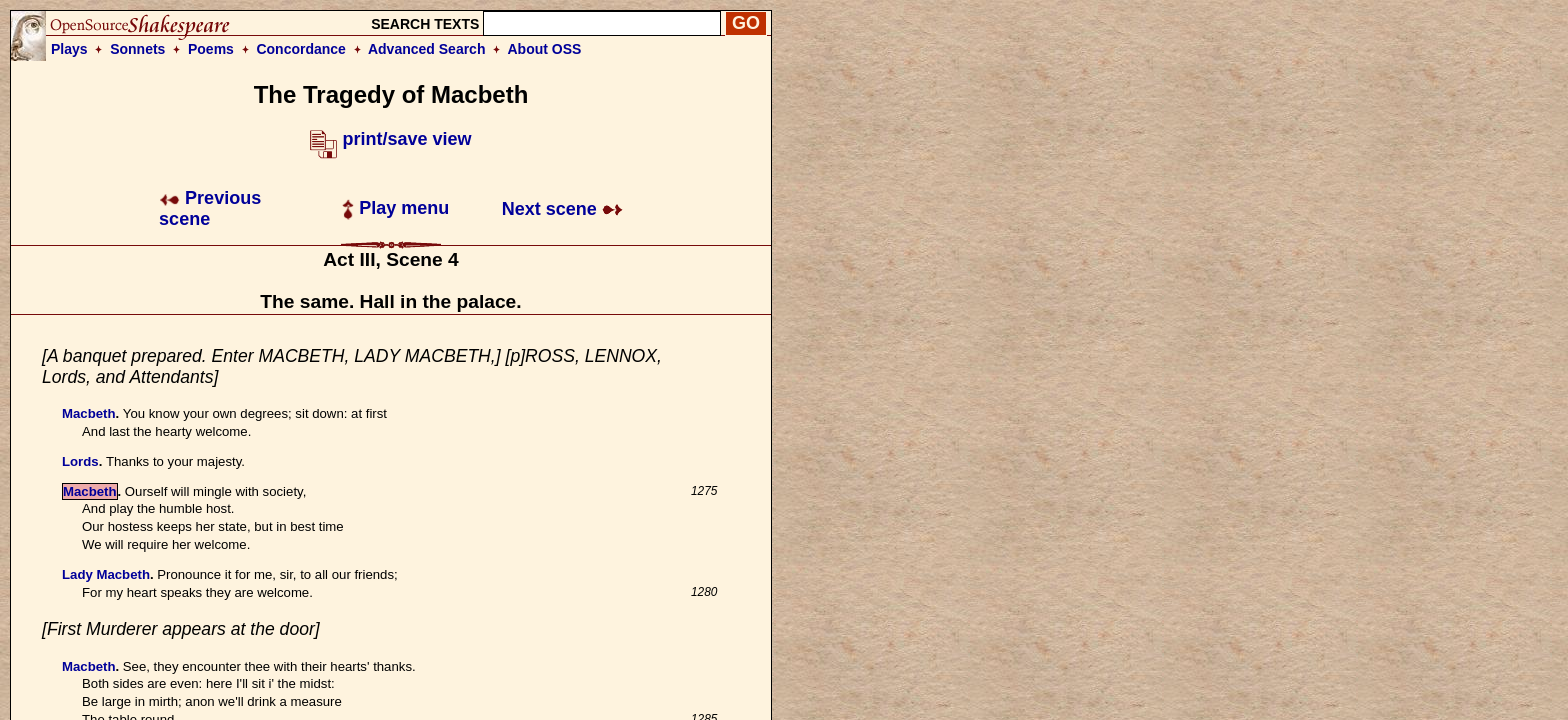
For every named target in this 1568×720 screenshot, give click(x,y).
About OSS (545, 49)
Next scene (562, 209)
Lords (80, 461)
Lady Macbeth (106, 574)
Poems (211, 49)
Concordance (300, 49)
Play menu (395, 208)
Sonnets (137, 49)
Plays (69, 49)
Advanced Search (427, 49)
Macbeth (89, 413)
